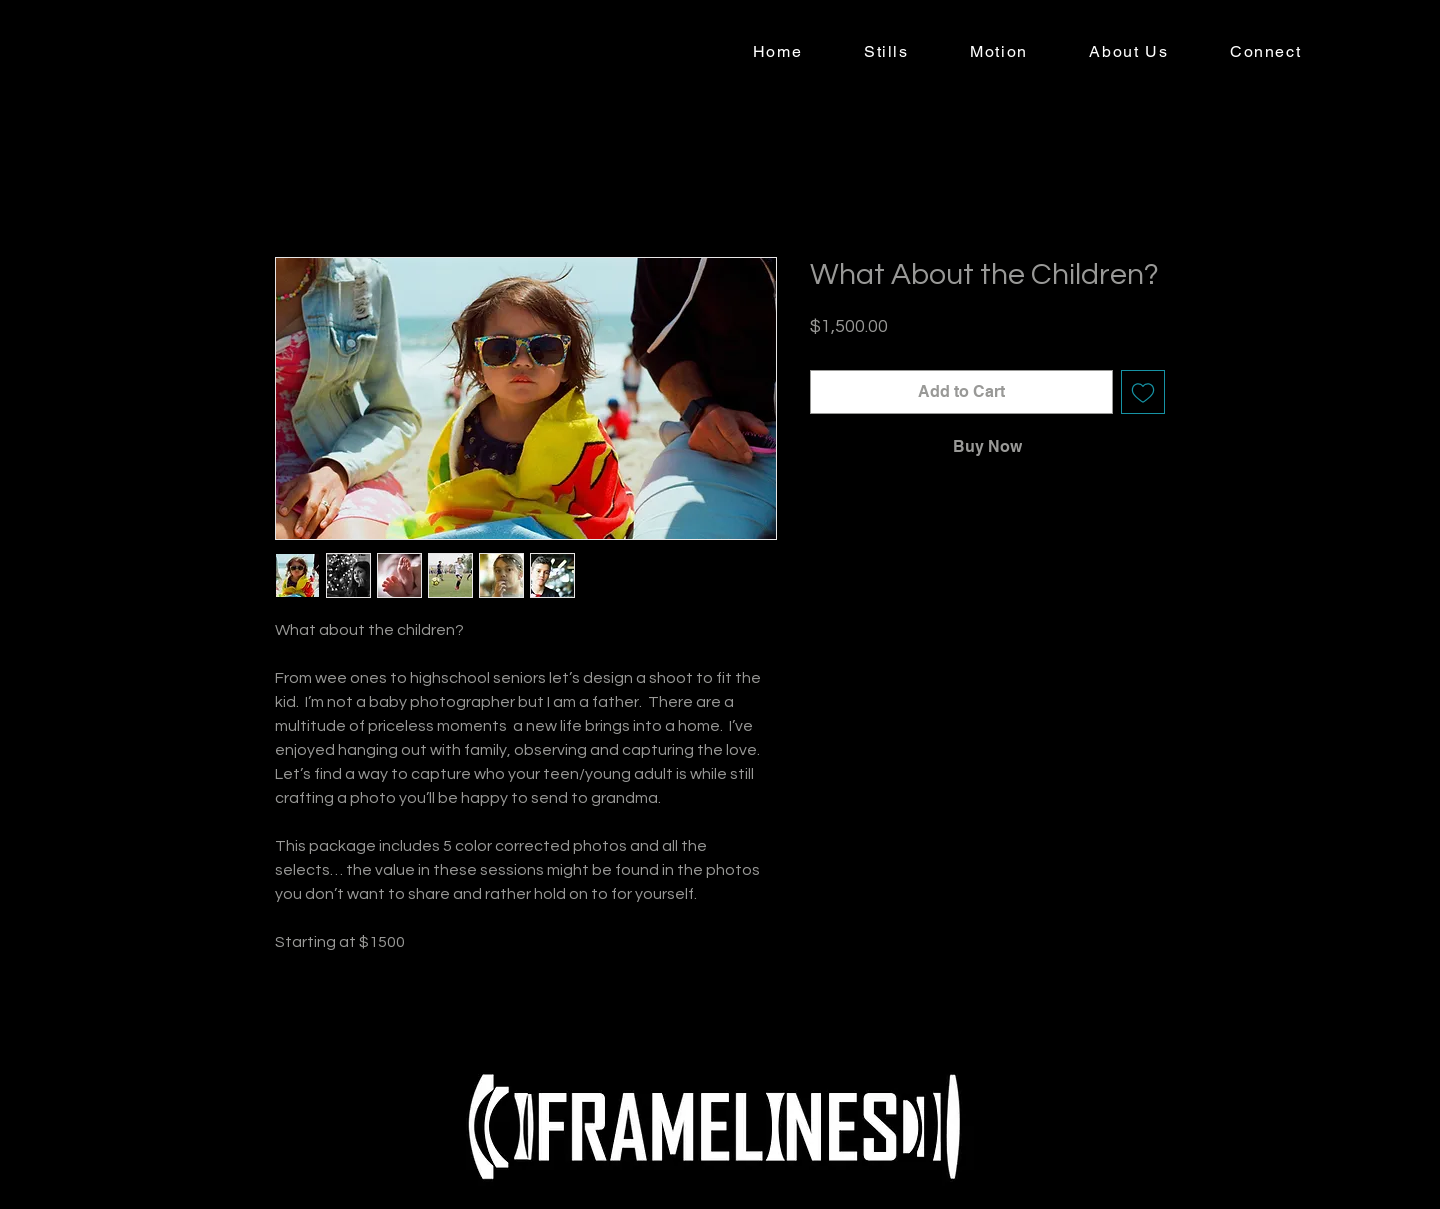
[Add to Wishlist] (1143, 392)
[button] (886, 52)
